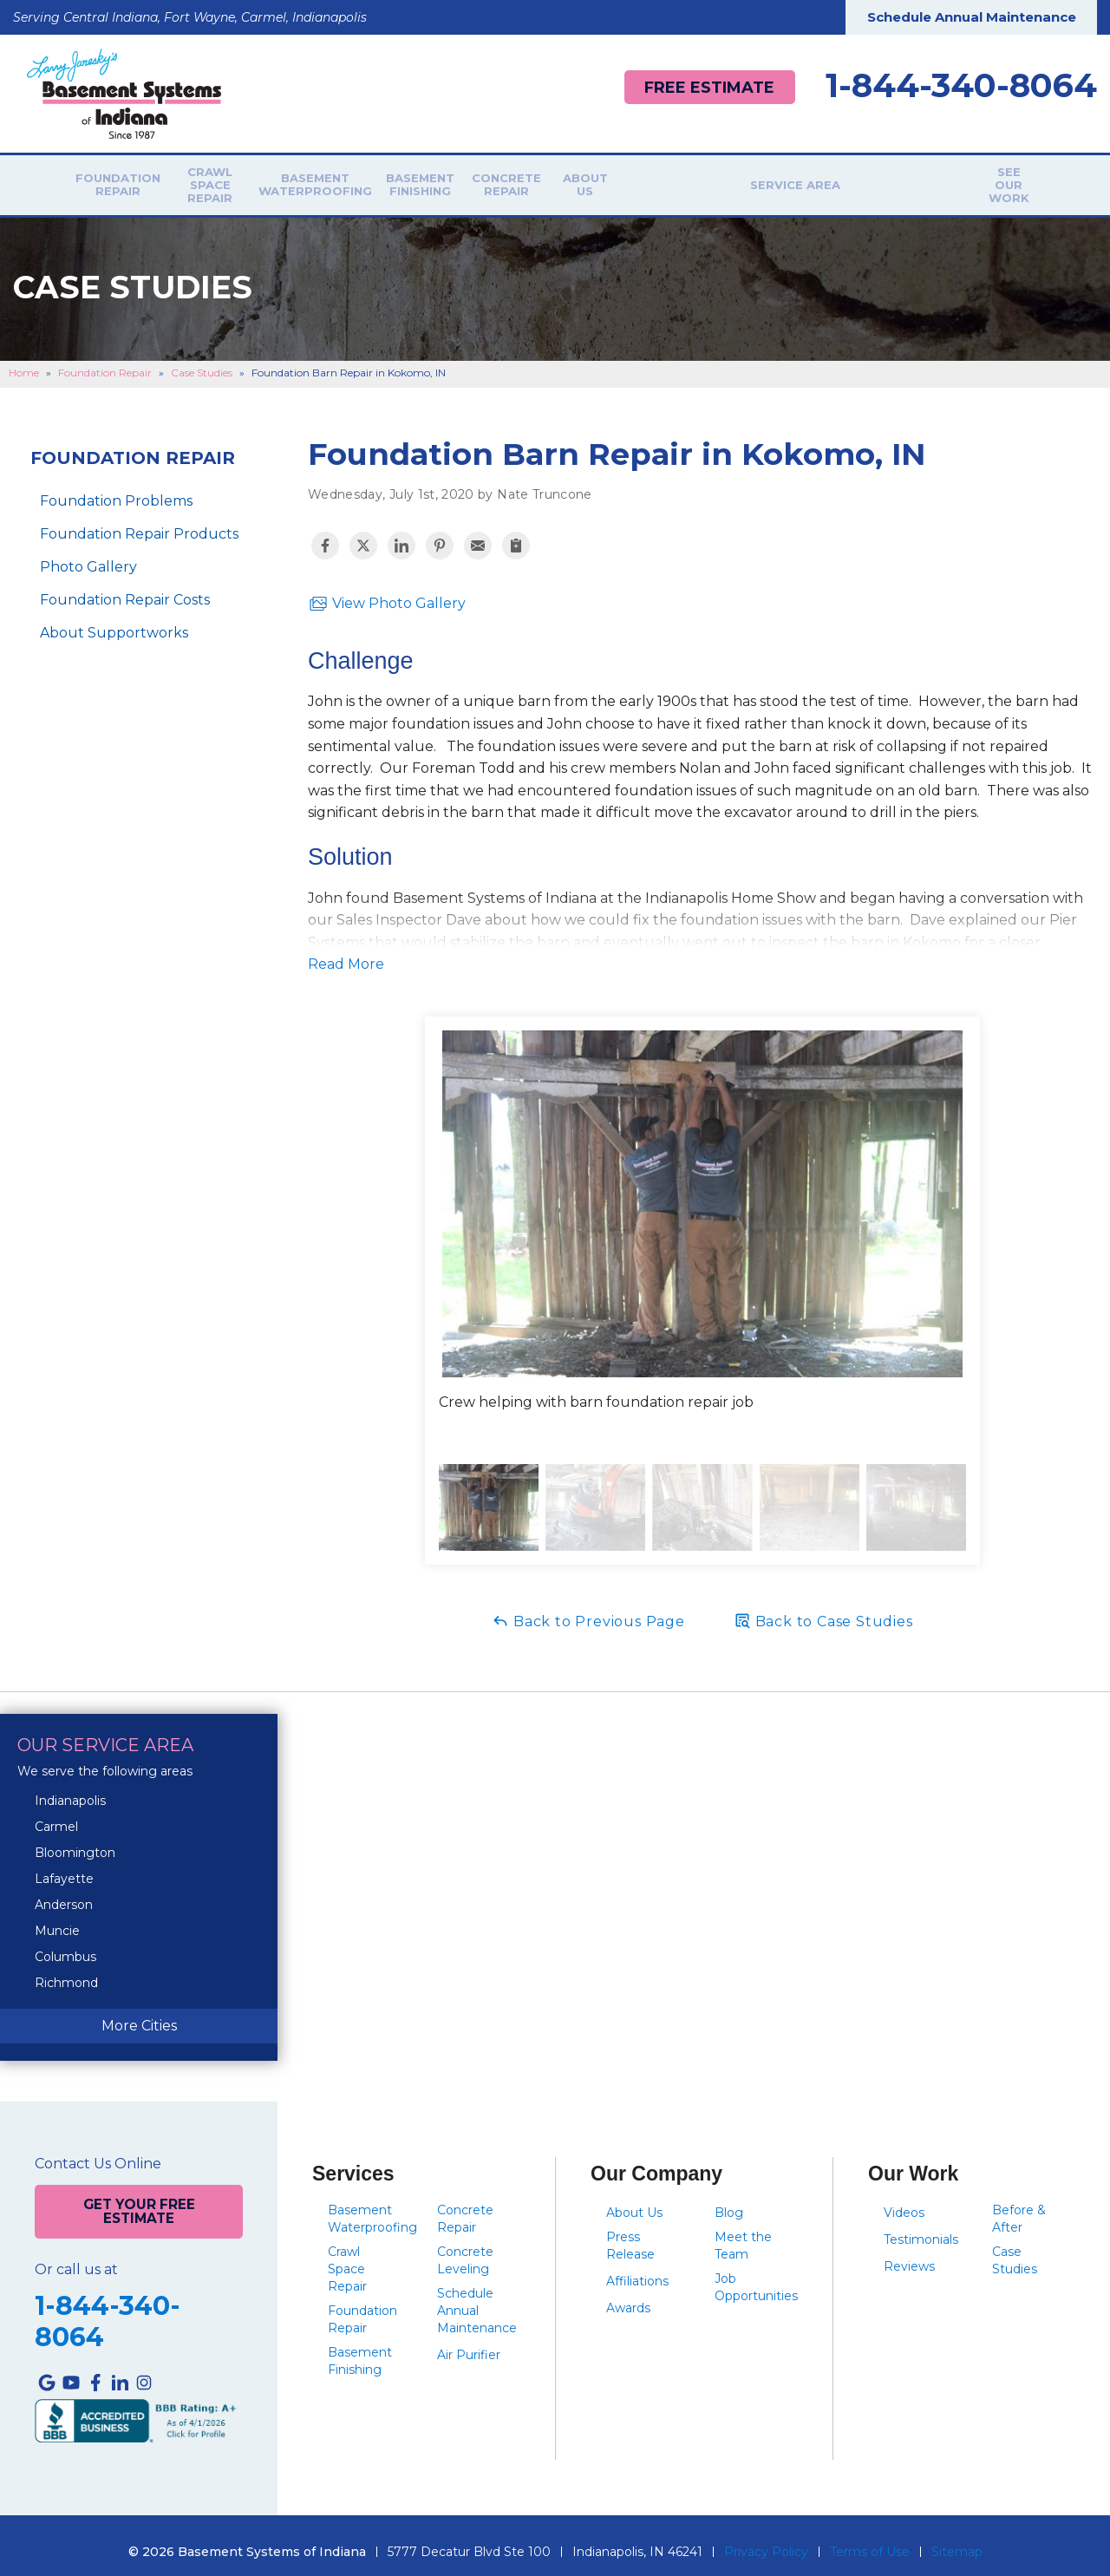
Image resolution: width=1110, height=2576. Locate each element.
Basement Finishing (522, 180)
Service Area (860, 180)
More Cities (139, 2015)
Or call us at (76, 2257)
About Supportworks (114, 622)
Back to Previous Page (588, 1610)
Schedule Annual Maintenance (971, 17)
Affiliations (637, 2271)
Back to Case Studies (823, 1610)
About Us (743, 180)
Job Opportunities (756, 2276)
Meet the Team (743, 2235)
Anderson (64, 1894)
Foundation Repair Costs (125, 589)
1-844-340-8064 (961, 85)
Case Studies (1014, 2249)
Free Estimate (703, 87)
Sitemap (957, 2539)
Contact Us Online (98, 2154)
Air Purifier (468, 2344)
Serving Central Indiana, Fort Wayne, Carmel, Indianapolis (190, 17)
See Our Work (987, 180)
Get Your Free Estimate (139, 2199)
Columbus (65, 1946)
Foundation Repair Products (139, 523)
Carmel (56, 1816)
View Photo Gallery (387, 593)
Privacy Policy (766, 2539)
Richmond (66, 1972)
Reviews (909, 2256)
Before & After (1019, 2208)
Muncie (57, 1920)
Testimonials (921, 2229)
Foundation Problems (116, 490)
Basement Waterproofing (391, 180)
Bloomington (75, 1842)
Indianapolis (70, 1790)
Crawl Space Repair (247, 180)
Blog (729, 2202)
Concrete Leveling (465, 2249)
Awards (628, 2297)
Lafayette (64, 1868)
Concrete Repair (632, 180)
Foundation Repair (123, 180)
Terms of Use (870, 2539)
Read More (346, 953)
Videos (904, 2202)
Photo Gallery (88, 556)
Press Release (630, 2235)
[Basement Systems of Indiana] (124, 92)
